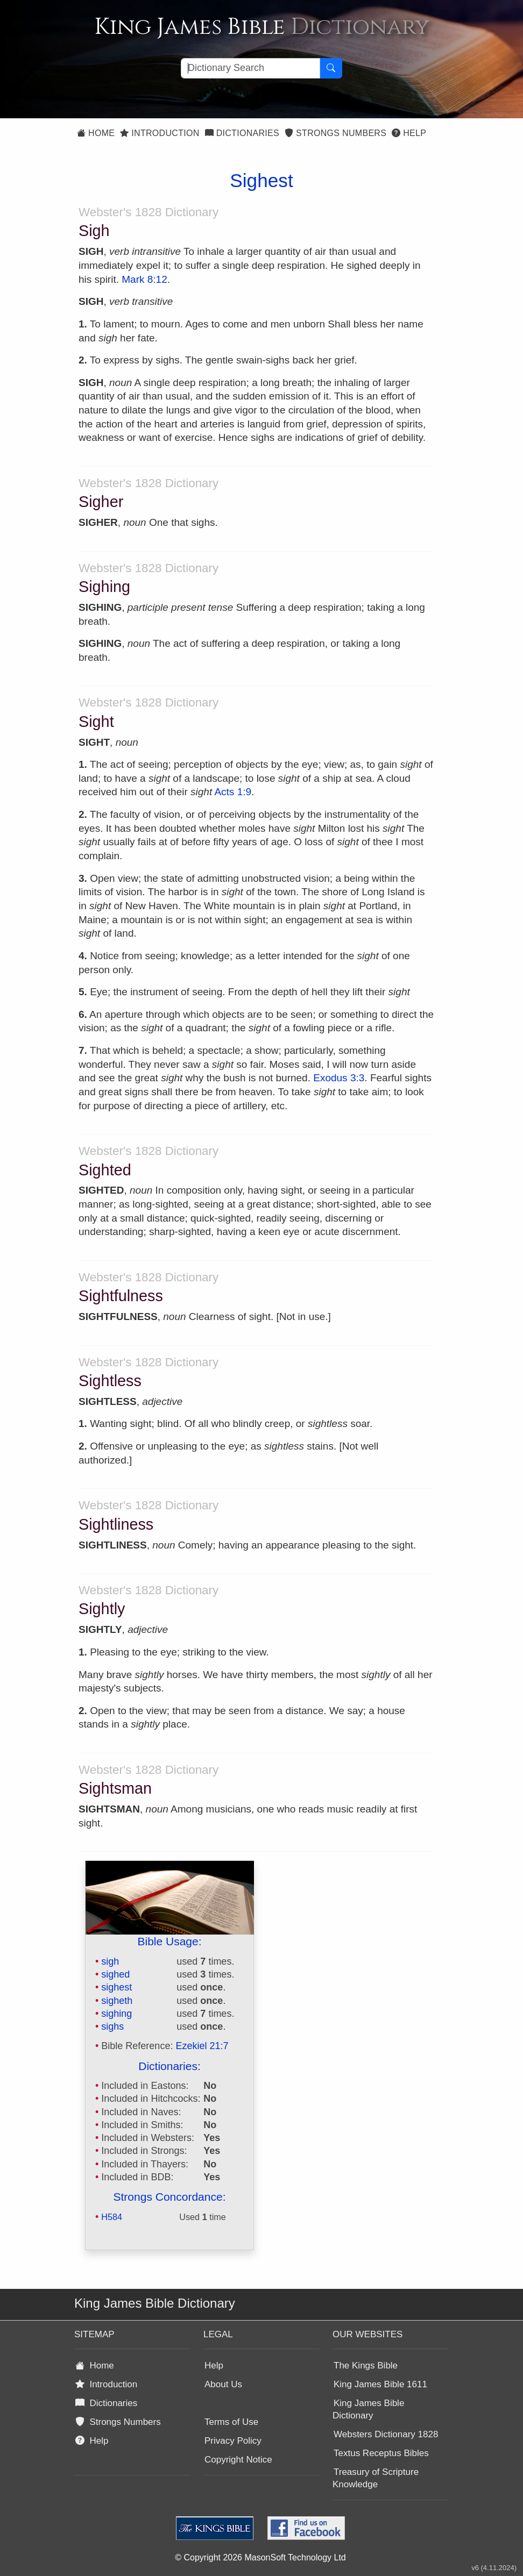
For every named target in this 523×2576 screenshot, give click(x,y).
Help (409, 133)
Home (96, 133)
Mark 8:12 (144, 279)
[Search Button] (331, 68)
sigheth (116, 2000)
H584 (111, 2217)
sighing (116, 2013)
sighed (115, 1974)
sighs (112, 2026)
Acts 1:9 (232, 791)
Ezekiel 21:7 (201, 2045)
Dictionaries (242, 133)
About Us (223, 2384)
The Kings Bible (366, 2365)
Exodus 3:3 (338, 1077)
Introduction (159, 133)
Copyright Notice (238, 2459)
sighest (116, 1987)
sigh (110, 1961)
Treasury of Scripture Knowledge (376, 2478)
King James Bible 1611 (380, 2384)
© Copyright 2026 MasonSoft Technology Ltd (260, 2557)
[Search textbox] (250, 68)
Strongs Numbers (335, 133)
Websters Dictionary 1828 (386, 2434)
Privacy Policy (233, 2441)
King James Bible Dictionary (368, 2409)
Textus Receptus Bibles (381, 2453)
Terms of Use (231, 2422)
